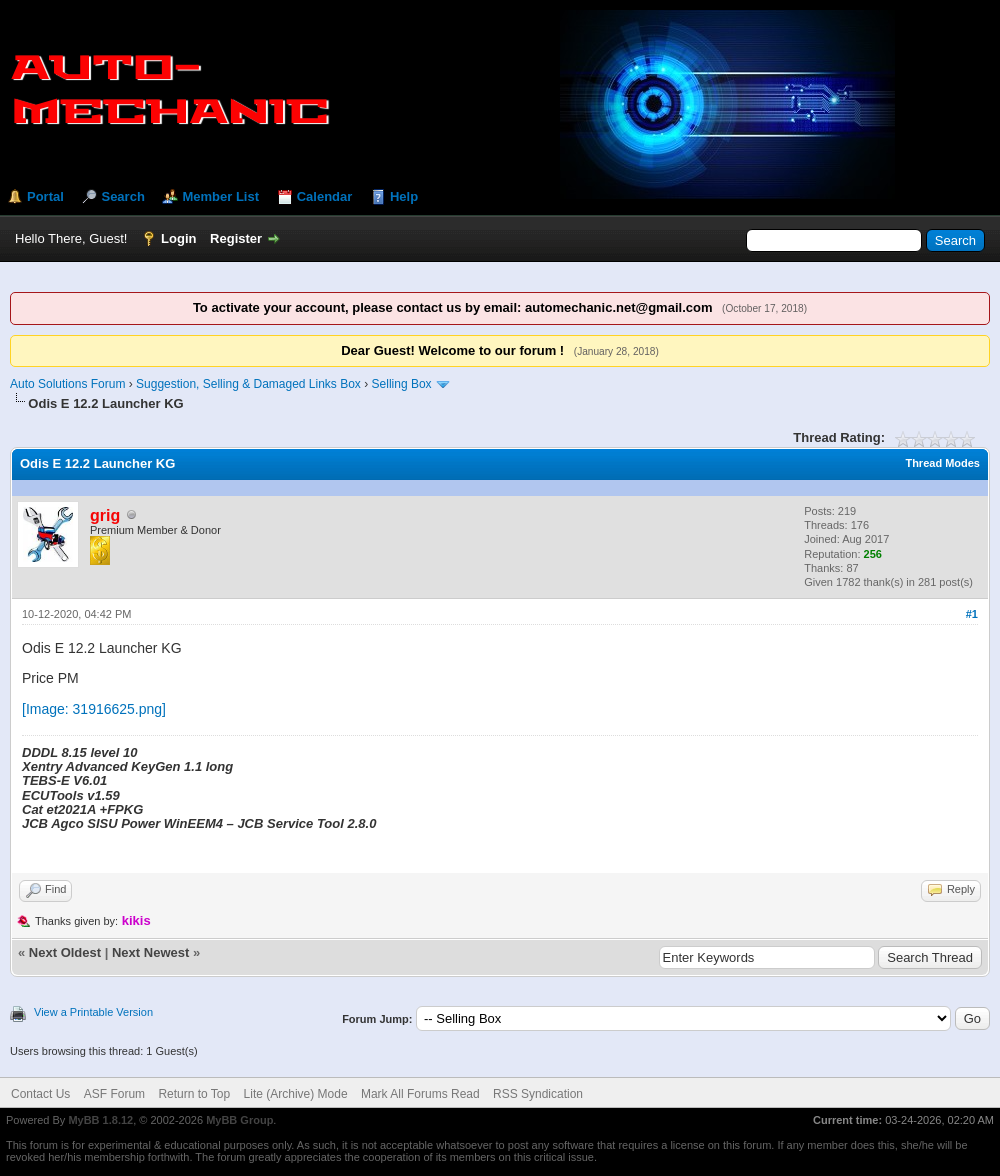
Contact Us (40, 1094)
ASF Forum (114, 1094)
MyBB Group (239, 1120)
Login (178, 238)
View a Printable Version (93, 1012)
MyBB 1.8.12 (100, 1120)
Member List (220, 196)
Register (236, 238)
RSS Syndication (538, 1094)
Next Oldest (65, 952)
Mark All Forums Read (420, 1094)
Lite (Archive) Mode (296, 1094)
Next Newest (150, 952)
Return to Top (194, 1094)
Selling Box (402, 384)
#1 (972, 614)
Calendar (325, 196)
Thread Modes (942, 463)
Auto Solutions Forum (67, 384)
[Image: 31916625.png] (94, 709)
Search (122, 196)
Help (404, 196)
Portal (45, 196)
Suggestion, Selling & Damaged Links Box (248, 384)
